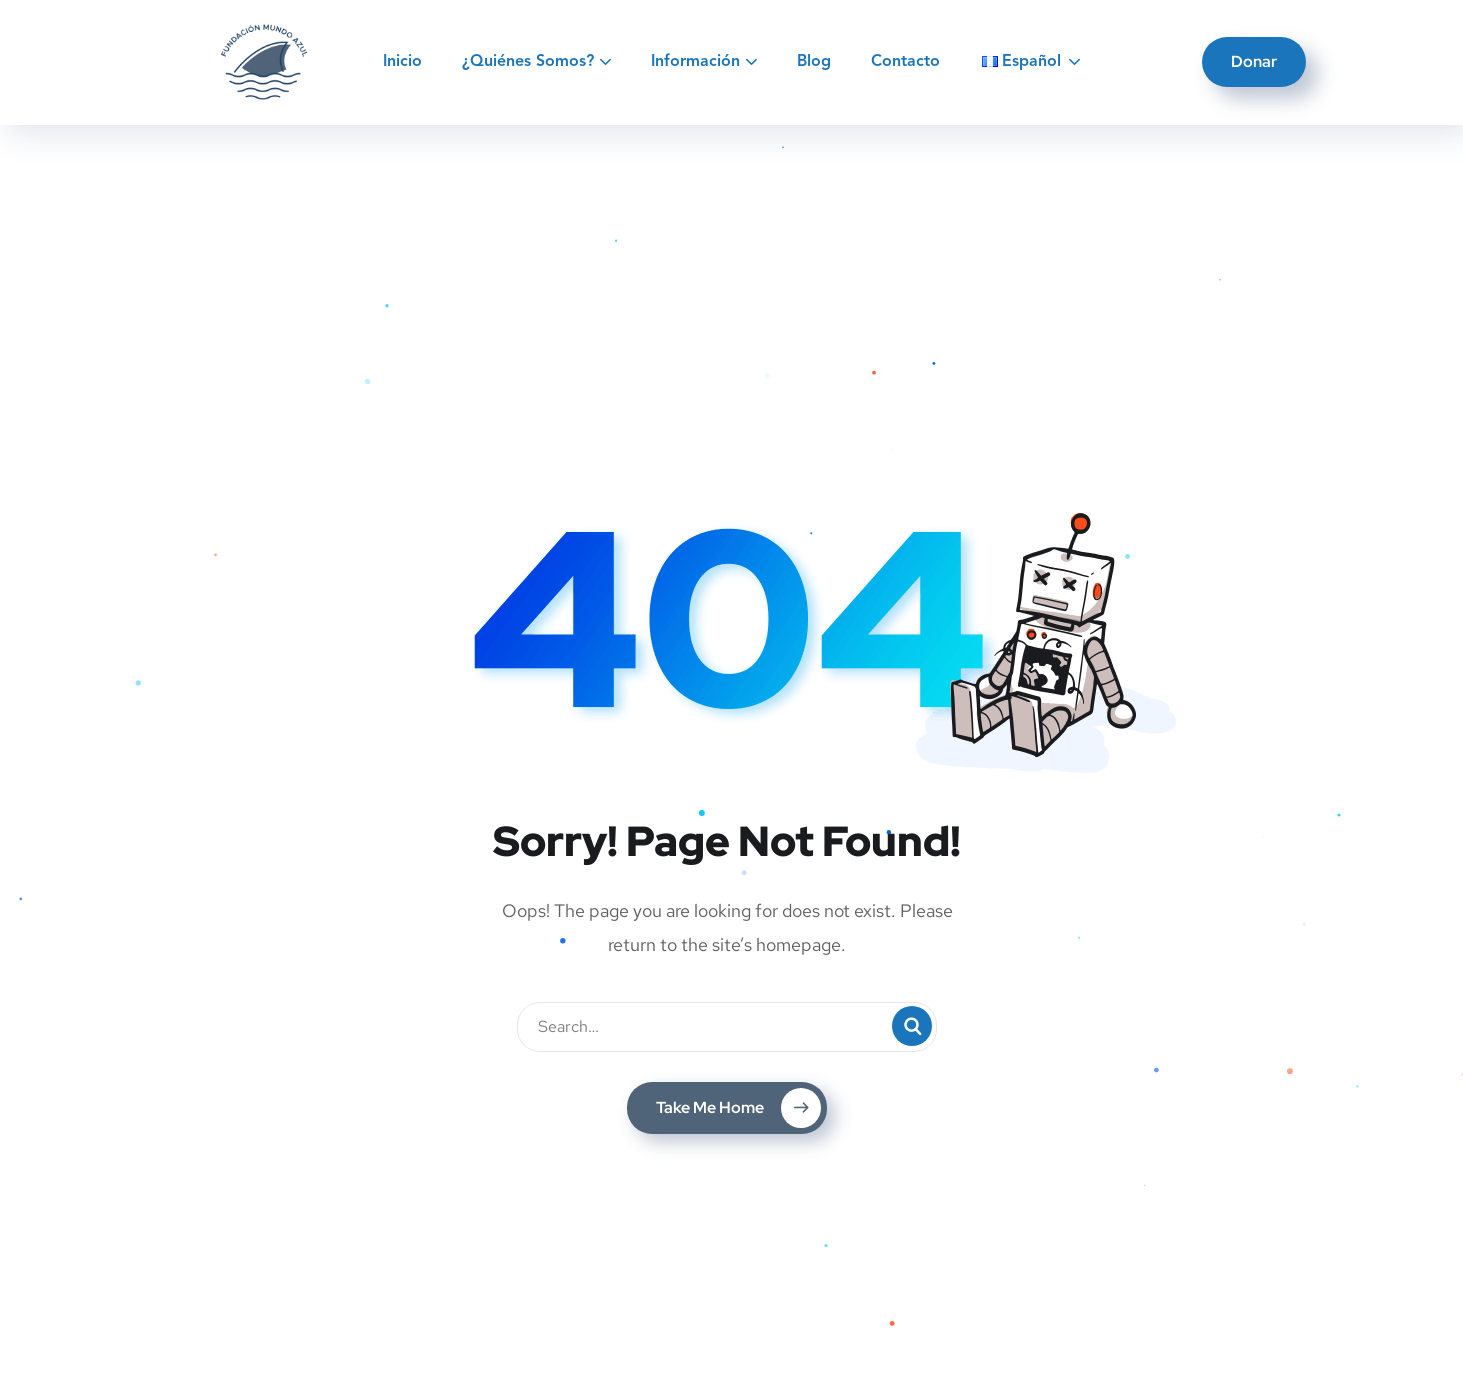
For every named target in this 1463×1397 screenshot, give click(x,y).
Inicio (402, 62)
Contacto (905, 62)
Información (695, 62)
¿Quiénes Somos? (528, 62)
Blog (814, 62)
